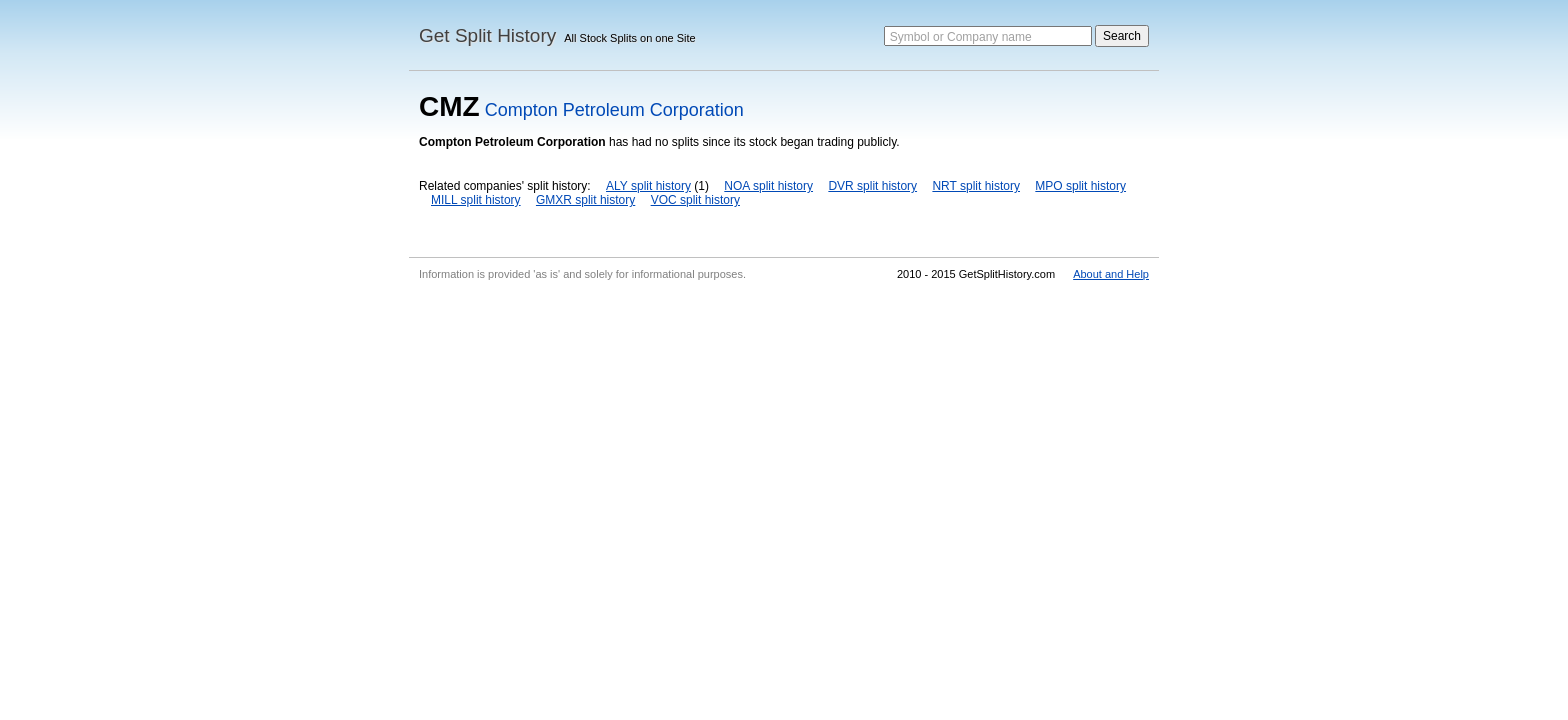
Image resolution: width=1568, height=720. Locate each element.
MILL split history (476, 200)
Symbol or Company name (961, 37)
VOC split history (695, 200)
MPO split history (1080, 186)
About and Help (1111, 274)
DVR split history (872, 186)
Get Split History (487, 35)
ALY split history (648, 186)
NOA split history (768, 186)
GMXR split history (585, 200)
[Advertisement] (784, 438)
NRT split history (976, 186)
